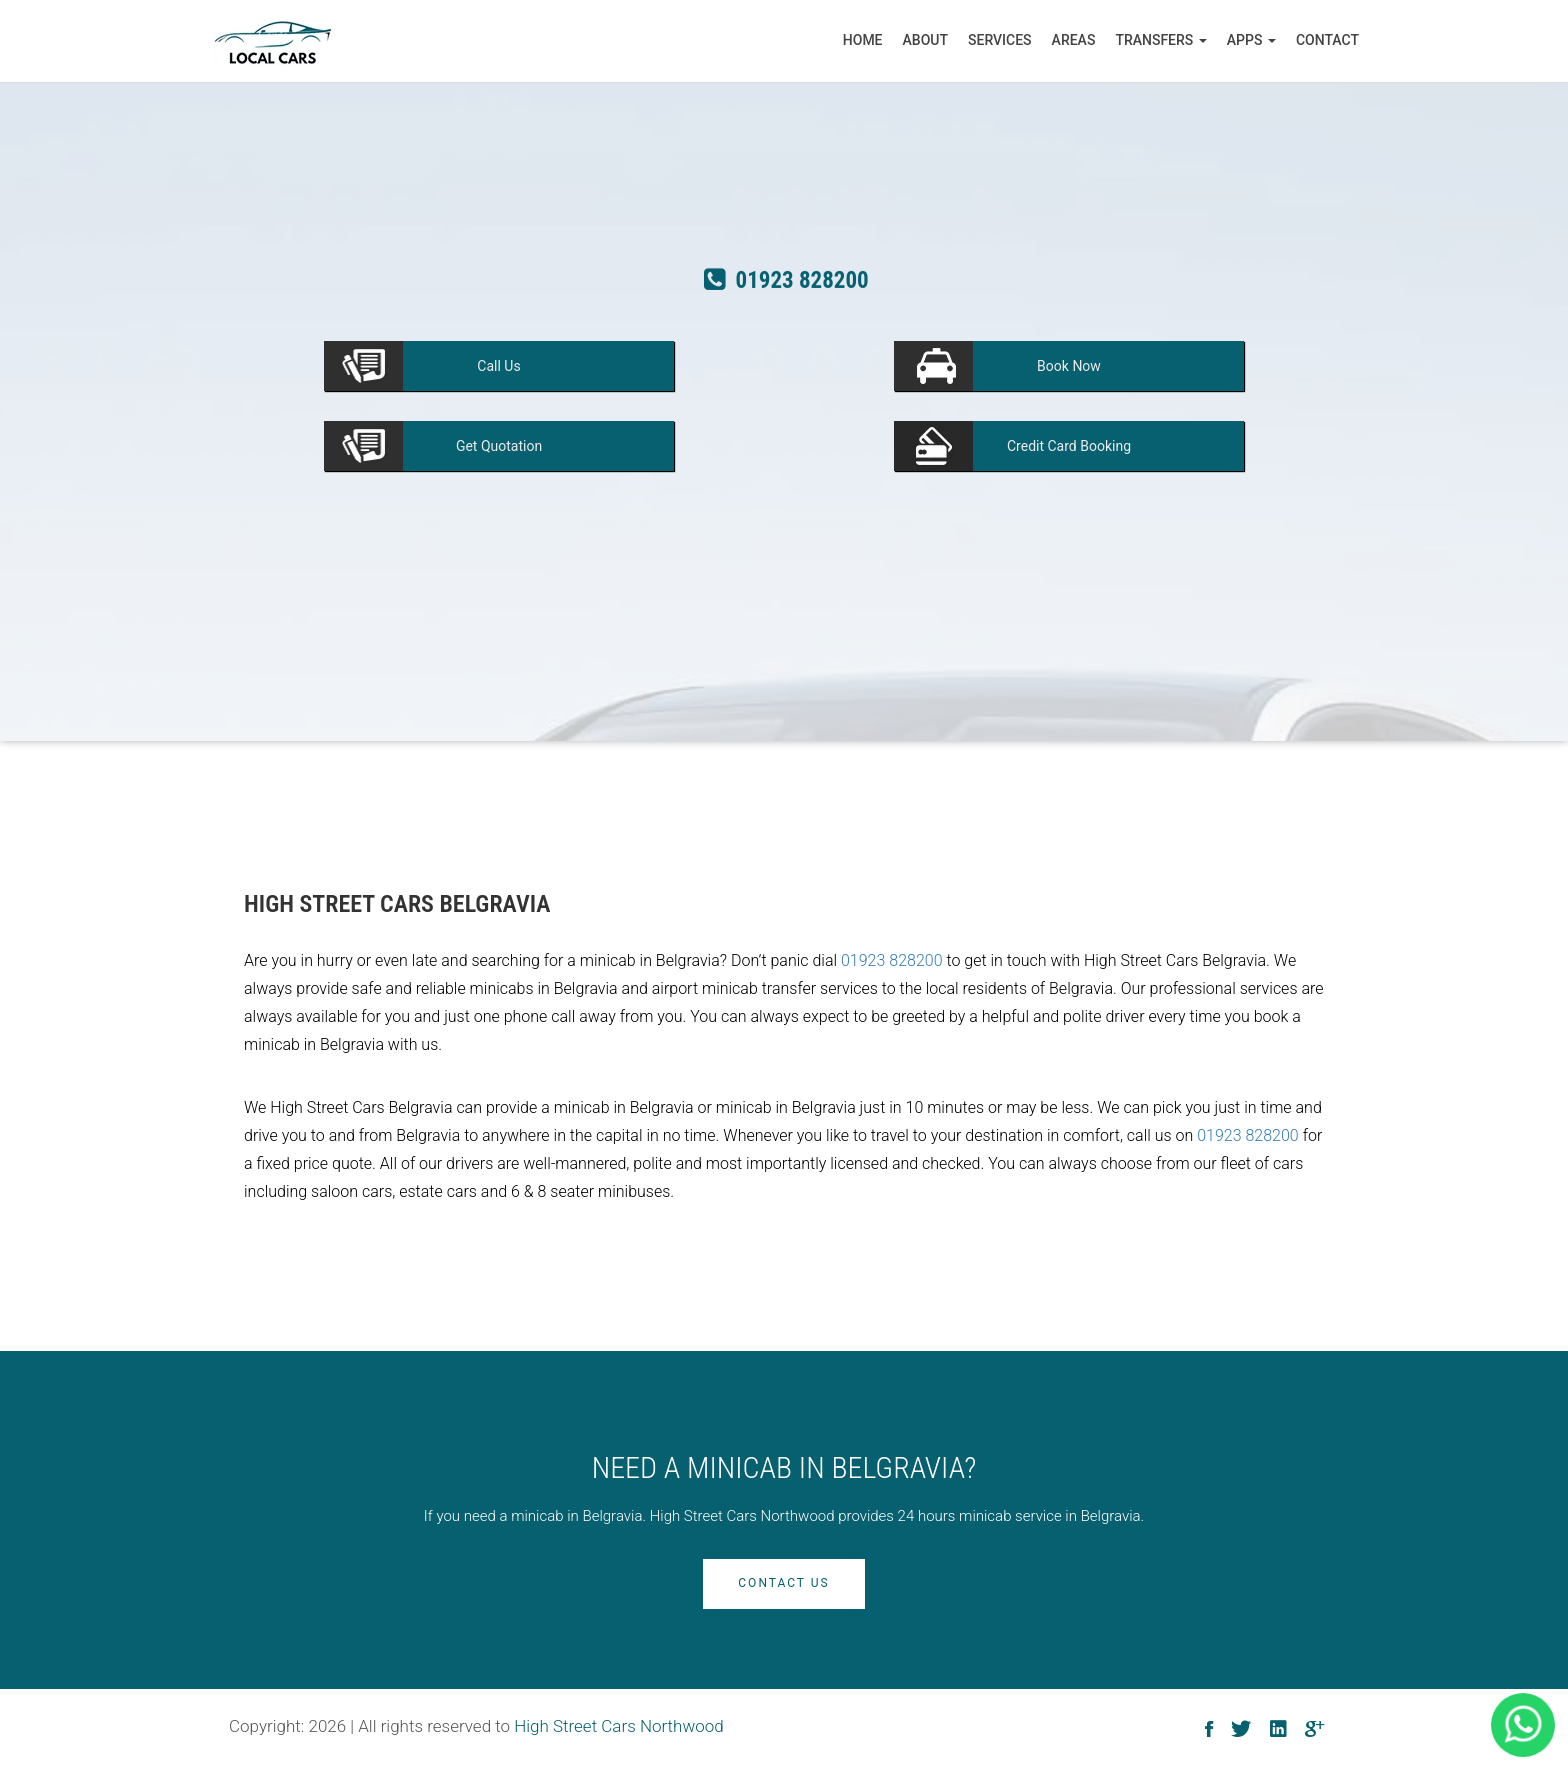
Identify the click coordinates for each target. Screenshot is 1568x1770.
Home (863, 40)
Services (1000, 40)
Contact (1327, 40)
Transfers (1160, 40)
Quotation (499, 446)
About (925, 40)
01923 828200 (892, 960)
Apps (1251, 40)
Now (1069, 366)
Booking (1069, 446)
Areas (1074, 40)
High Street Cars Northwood (619, 1726)
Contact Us (783, 1583)
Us (498, 366)
